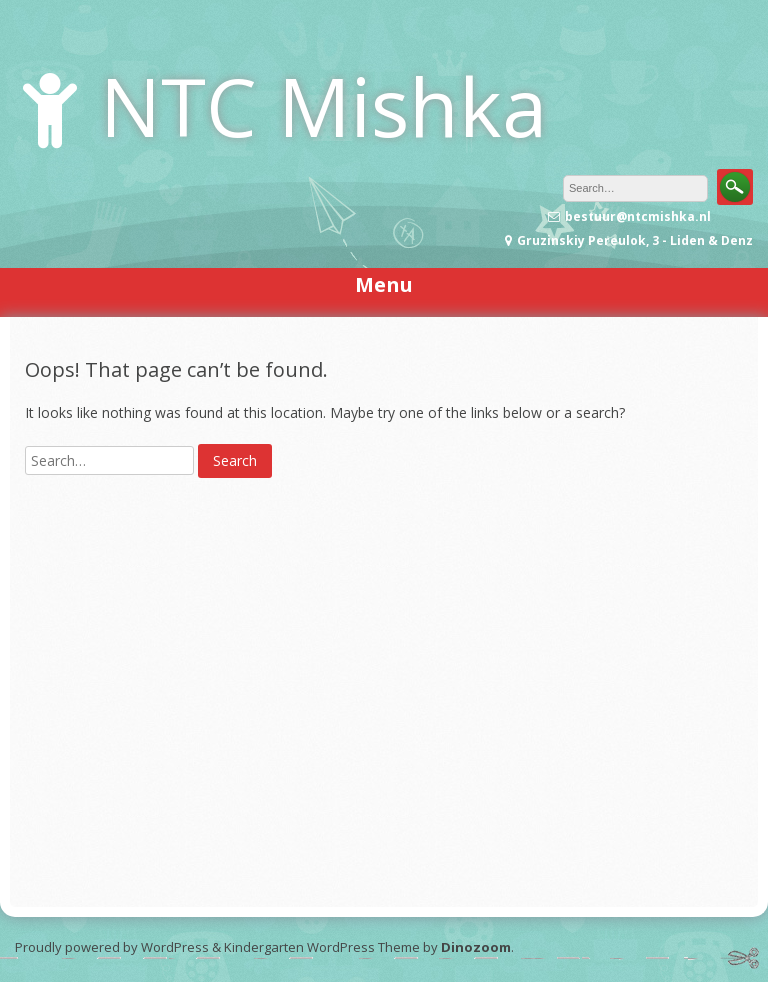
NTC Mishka (323, 105)
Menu (384, 284)
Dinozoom (476, 947)
